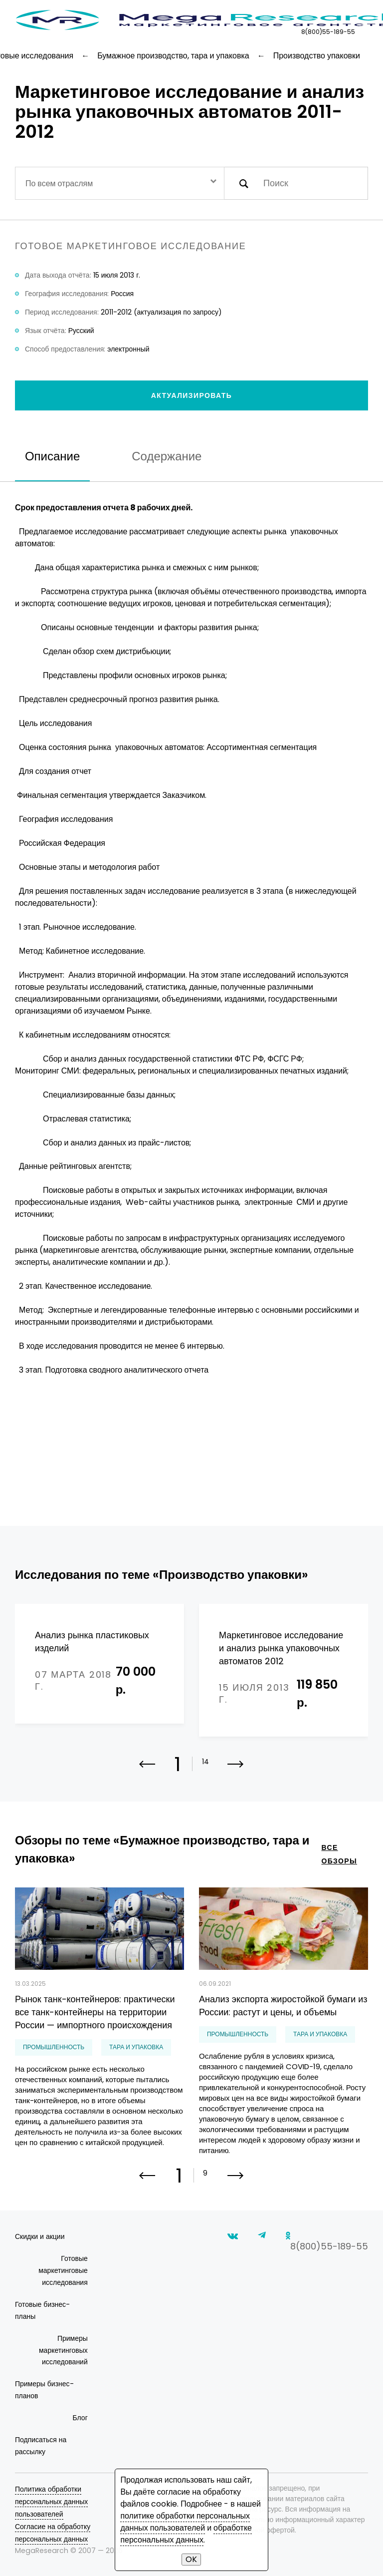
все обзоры (339, 1854)
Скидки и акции (39, 2236)
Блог (80, 2418)
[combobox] (119, 183)
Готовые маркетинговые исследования (63, 2270)
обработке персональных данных (186, 2534)
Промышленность (53, 2047)
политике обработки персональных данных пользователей (185, 2522)
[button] (235, 1771)
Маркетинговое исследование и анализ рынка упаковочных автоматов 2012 (281, 1648)
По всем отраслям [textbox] (59, 183)
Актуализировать (191, 395)
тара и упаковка (136, 2047)
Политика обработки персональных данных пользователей (51, 2501)
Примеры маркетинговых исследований (63, 2350)
